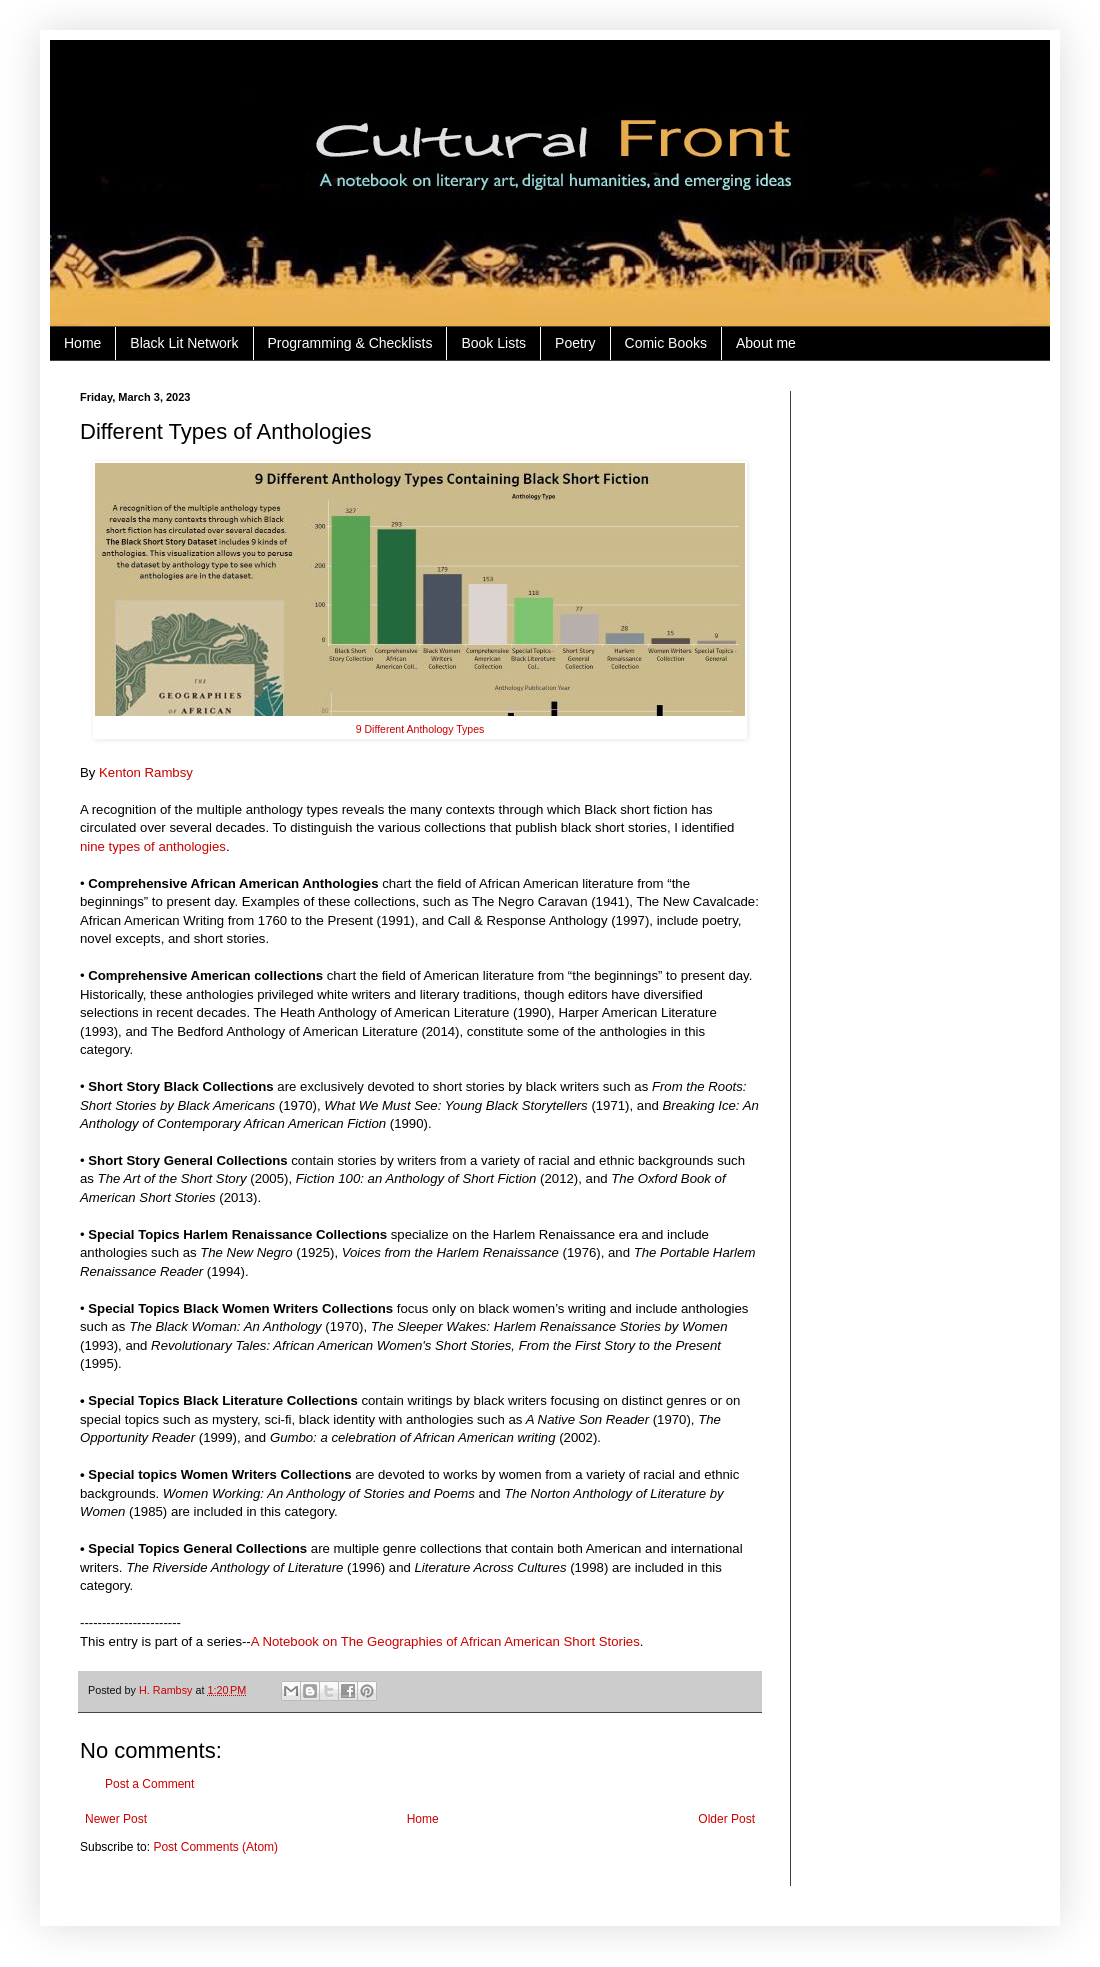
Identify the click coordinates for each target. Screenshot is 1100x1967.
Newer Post (116, 1819)
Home (82, 343)
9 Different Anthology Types (420, 729)
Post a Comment (149, 1784)
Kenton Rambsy (146, 772)
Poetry (575, 343)
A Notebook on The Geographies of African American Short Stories (445, 1641)
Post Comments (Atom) (215, 1847)
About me (766, 343)
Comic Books (666, 343)
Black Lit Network (184, 343)
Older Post (726, 1819)
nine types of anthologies (153, 846)
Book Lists (493, 343)
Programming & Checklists (350, 343)
